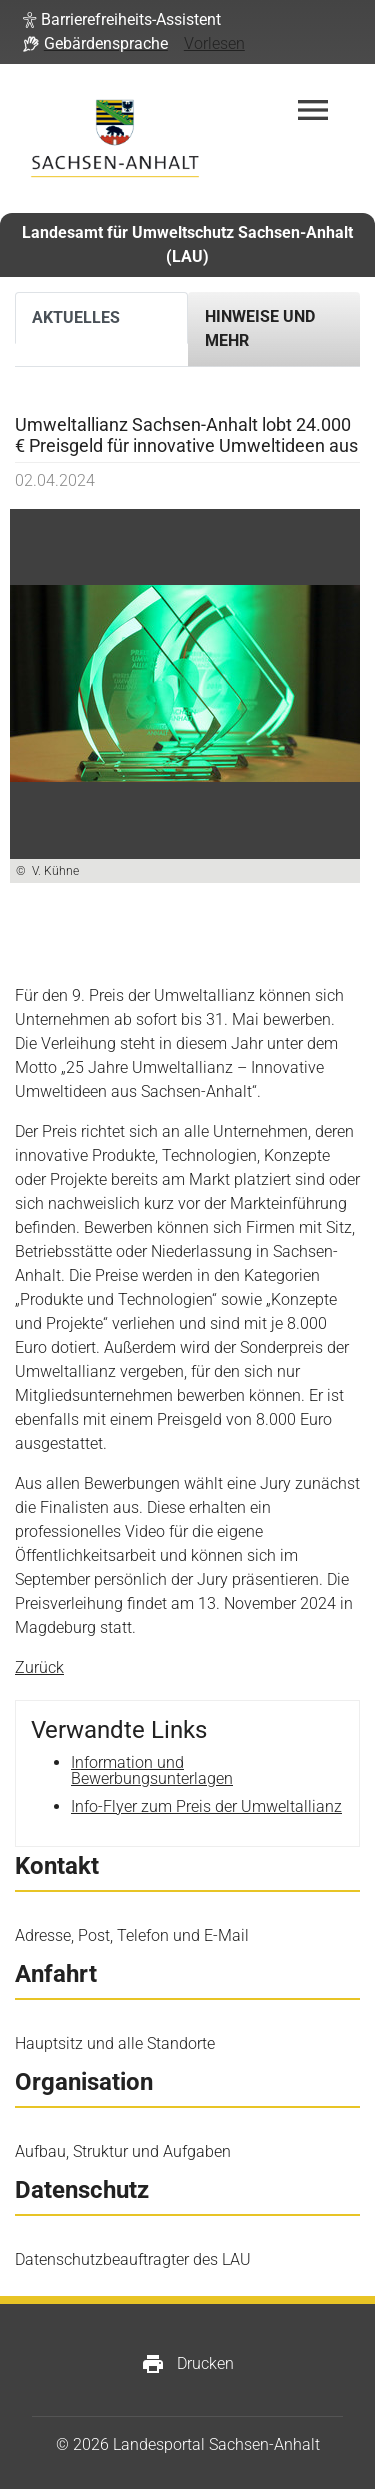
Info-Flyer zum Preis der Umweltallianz (206, 1806)
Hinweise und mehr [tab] (260, 328)
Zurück (39, 1667)
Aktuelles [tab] (76, 317)
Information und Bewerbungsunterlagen (152, 1770)
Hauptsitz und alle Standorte (115, 2043)
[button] (122, 20)
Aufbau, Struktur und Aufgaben (123, 2151)
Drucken (187, 2364)
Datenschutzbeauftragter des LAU (133, 2259)
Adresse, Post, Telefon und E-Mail (132, 1935)
